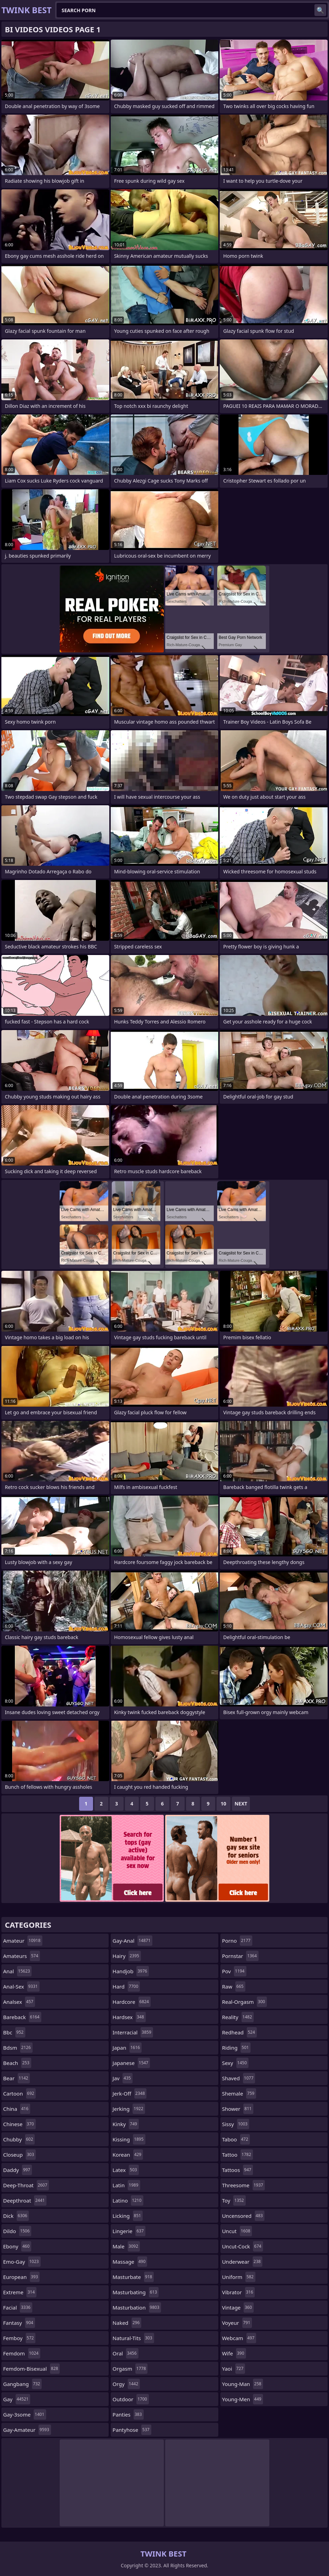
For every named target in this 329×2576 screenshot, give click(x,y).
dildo (17, 2231)
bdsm (18, 2047)
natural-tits (133, 2338)
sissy (236, 2124)
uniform (238, 2277)
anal (17, 1971)
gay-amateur (27, 2430)
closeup (19, 2154)
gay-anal (132, 1940)
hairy (126, 1956)
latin (126, 2185)
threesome (243, 2185)
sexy (235, 2063)
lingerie (128, 2231)
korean (127, 2154)
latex (125, 2170)
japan (127, 2047)
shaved (238, 2078)
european (21, 2277)
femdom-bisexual (31, 2368)
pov (234, 1971)
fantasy (19, 2323)
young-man (242, 2384)
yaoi (233, 2368)
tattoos (237, 2170)
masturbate (133, 2277)
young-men (242, 2399)
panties (127, 2414)
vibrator (238, 2292)
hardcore (131, 2002)
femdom (21, 2353)
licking (127, 2216)
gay (16, 2399)
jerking (128, 2109)
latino (127, 2200)
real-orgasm (244, 2002)
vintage (238, 2307)
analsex (19, 2002)
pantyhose (131, 2430)
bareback (22, 2017)
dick (16, 2216)
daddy (17, 2170)
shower (237, 2109)
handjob (130, 1971)
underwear (242, 2261)
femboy (19, 2338)
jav (122, 2078)
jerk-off (129, 2093)
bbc (14, 2032)
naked (126, 2323)
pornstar (240, 1956)
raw (233, 1986)
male (126, 2246)
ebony (17, 2246)
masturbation (136, 2307)
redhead (239, 2032)
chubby (19, 2139)
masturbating (135, 2292)
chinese (19, 2124)
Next (241, 1803)
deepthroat (25, 2200)
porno (237, 1940)
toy (234, 2200)
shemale (239, 2093)
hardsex (128, 2017)
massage (129, 2261)
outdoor (130, 2399)
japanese (131, 2063)
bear (16, 2078)
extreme (19, 2292)
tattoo (237, 2154)
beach (17, 2063)
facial (17, 2307)
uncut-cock (242, 2246)
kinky (125, 2124)
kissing (128, 2139)
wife (234, 2353)
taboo (236, 2139)
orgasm (129, 2368)
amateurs (21, 1956)
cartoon (19, 2093)
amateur (22, 1940)
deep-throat (26, 2185)
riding (236, 2047)
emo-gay (22, 2261)
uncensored (243, 2216)
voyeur (237, 2323)
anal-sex (21, 1986)
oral (125, 2353)
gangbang (22, 2384)
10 (223, 1803)
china (16, 2109)
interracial (132, 2032)
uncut (237, 2231)
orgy (126, 2384)
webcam (239, 2338)
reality (238, 2017)
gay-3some (24, 2414)
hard (126, 1986)
